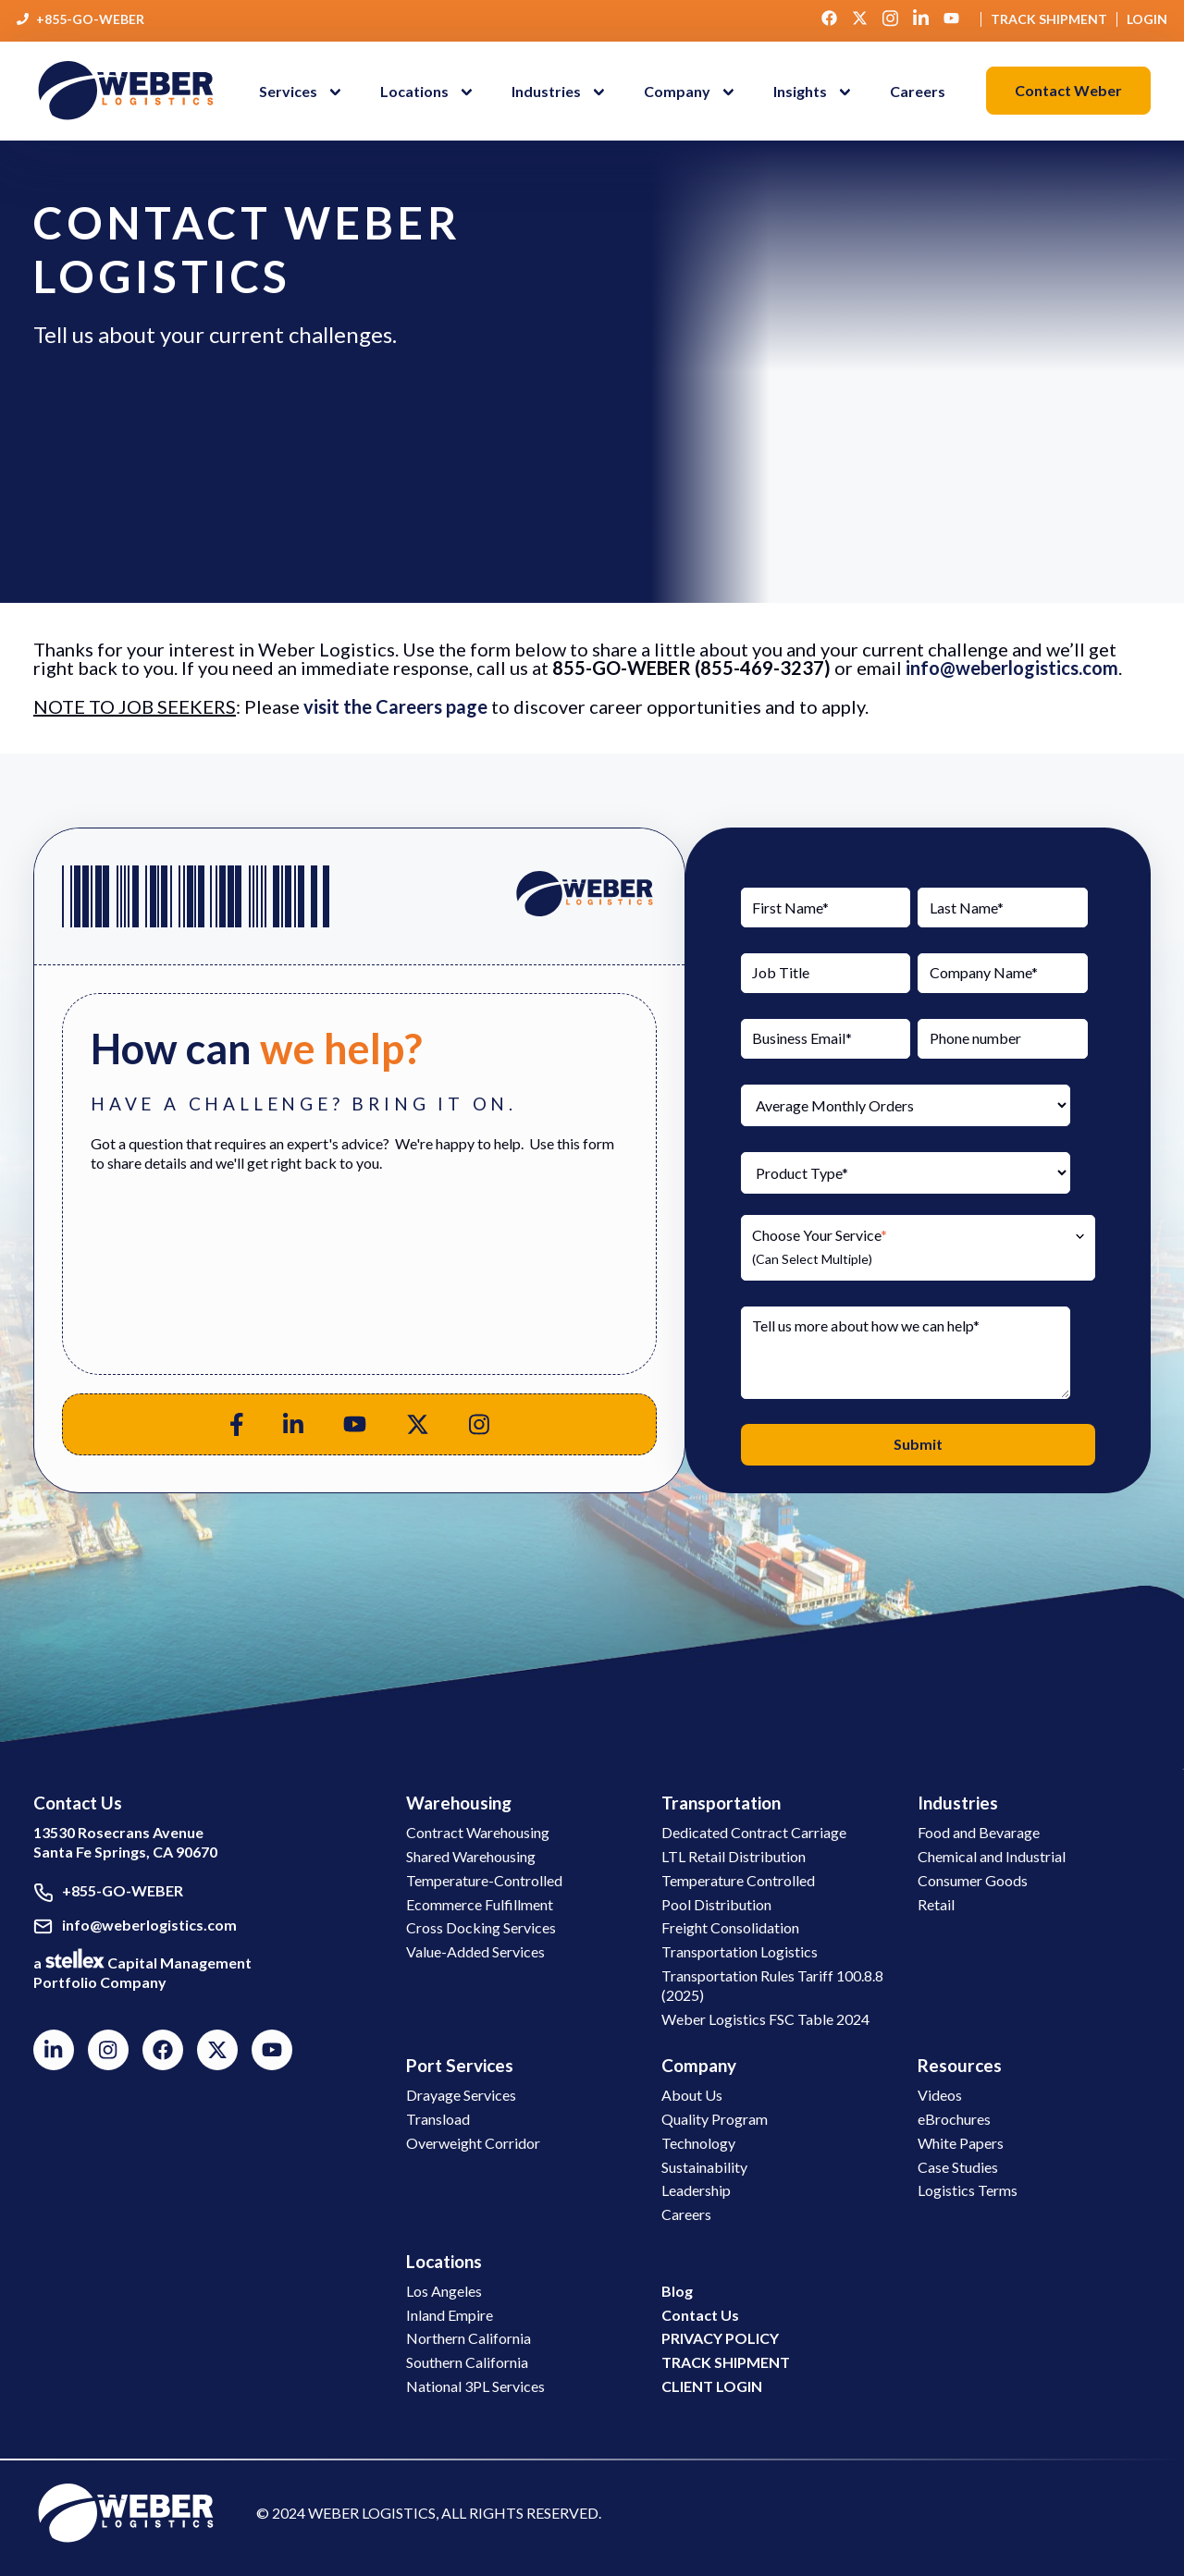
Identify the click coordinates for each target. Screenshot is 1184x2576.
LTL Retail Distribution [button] (733, 1856)
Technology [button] (698, 2143)
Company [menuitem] (677, 91)
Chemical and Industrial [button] (992, 1856)
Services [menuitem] (288, 91)
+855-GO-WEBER (90, 19)
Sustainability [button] (704, 2167)
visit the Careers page (395, 706)
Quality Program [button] (714, 2119)
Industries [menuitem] (546, 91)
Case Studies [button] (958, 2167)
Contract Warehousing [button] (477, 1832)
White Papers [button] (961, 2143)
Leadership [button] (696, 2190)
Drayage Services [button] (461, 2095)
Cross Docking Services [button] (481, 1927)
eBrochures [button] (954, 2119)
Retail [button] (936, 1904)
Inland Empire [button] (449, 2315)
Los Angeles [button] (444, 2291)
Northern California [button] (468, 2338)
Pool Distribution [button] (716, 1904)
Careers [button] (686, 2214)
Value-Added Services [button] (475, 1951)
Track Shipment (1049, 19)
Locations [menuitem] (414, 91)
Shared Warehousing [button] (471, 1856)
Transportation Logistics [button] (739, 1951)
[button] (694, 90)
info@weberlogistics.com (1012, 667)
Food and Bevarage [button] (979, 1832)
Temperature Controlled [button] (738, 1880)
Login (1147, 19)
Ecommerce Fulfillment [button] (479, 1904)
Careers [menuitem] (917, 91)
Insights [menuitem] (800, 91)
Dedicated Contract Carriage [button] (753, 1832)
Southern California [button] (467, 2362)
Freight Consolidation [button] (730, 1927)
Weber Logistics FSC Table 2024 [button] (765, 2019)
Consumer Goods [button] (973, 1880)
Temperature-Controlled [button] (484, 1880)
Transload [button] (438, 2119)
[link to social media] (125, 2512)
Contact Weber (1068, 90)
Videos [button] (940, 2095)
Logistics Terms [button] (968, 2190)
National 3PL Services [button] (475, 2386)
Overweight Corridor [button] (473, 2143)
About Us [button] (691, 2095)
